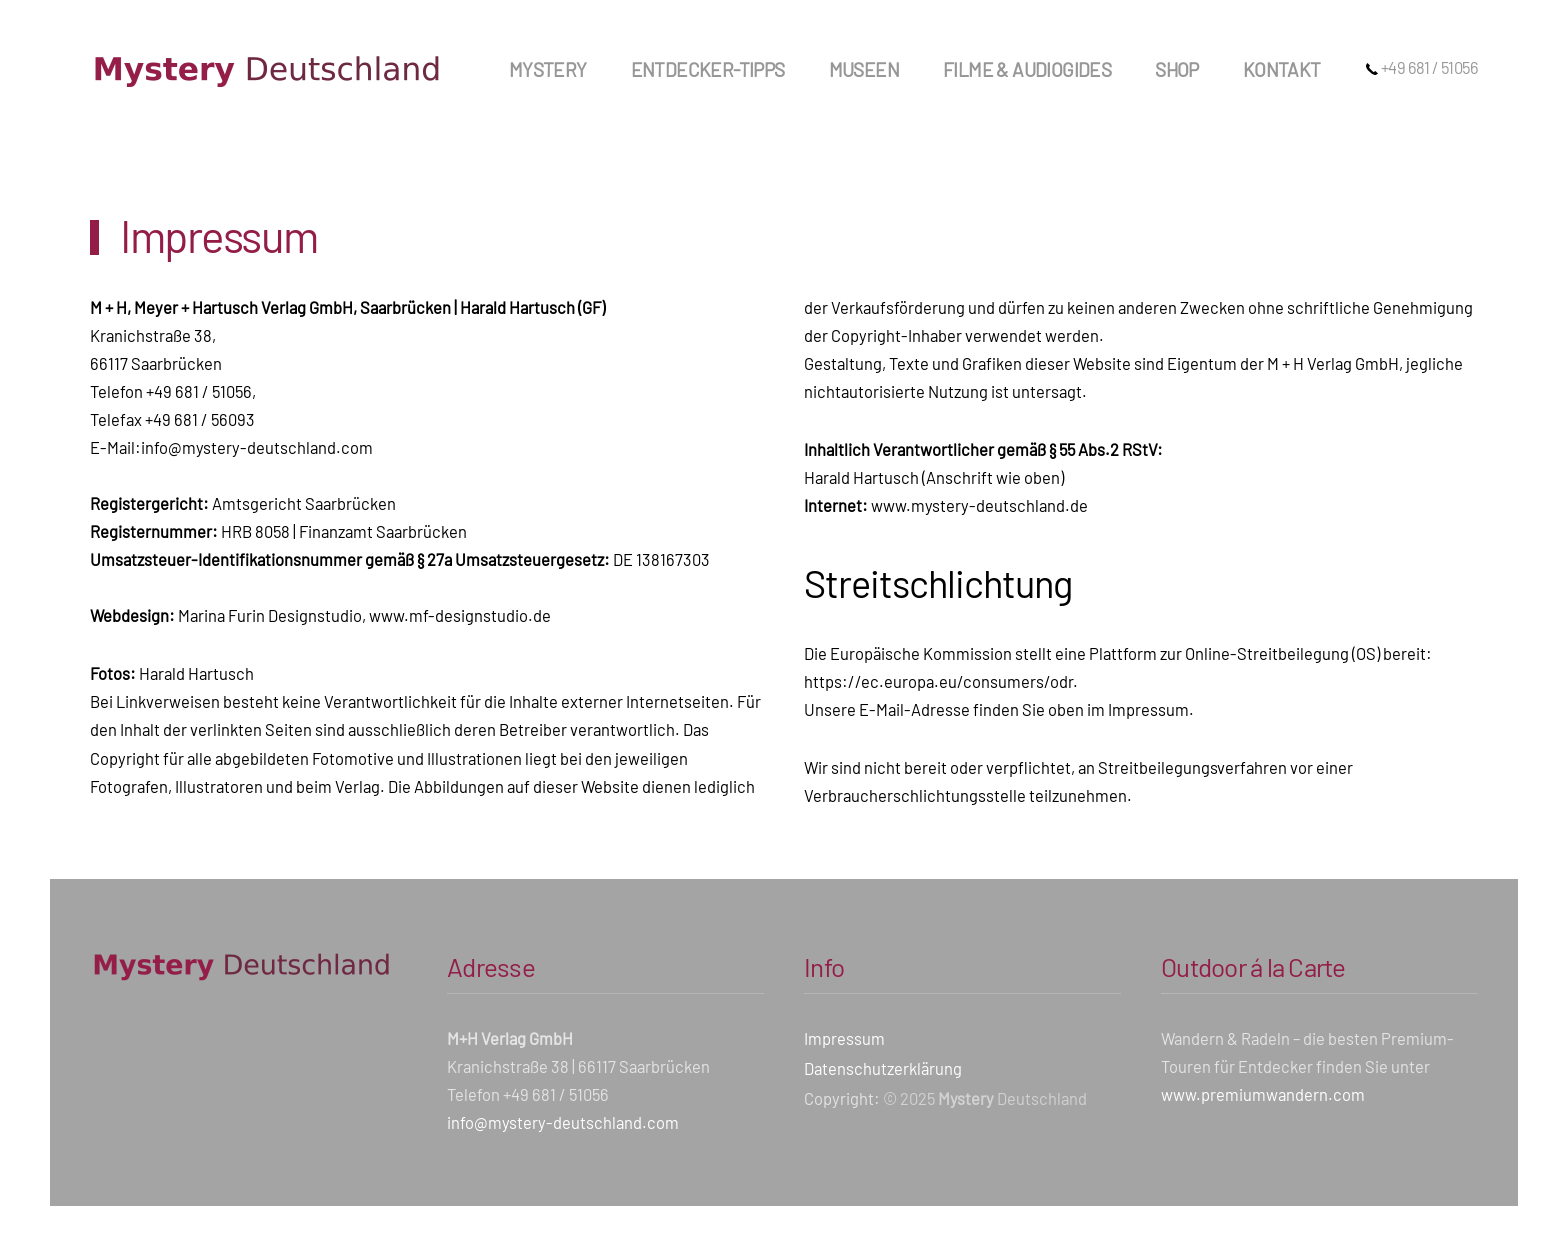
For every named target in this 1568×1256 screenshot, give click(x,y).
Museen (864, 69)
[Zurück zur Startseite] (265, 70)
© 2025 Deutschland (985, 1098)
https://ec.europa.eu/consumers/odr (938, 681)
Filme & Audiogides (1027, 69)
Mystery (548, 69)
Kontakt (1282, 69)
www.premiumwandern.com (1263, 1094)
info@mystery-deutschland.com (257, 447)
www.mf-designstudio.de (460, 615)
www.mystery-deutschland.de (979, 505)
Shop (1177, 69)
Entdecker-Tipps (708, 69)
